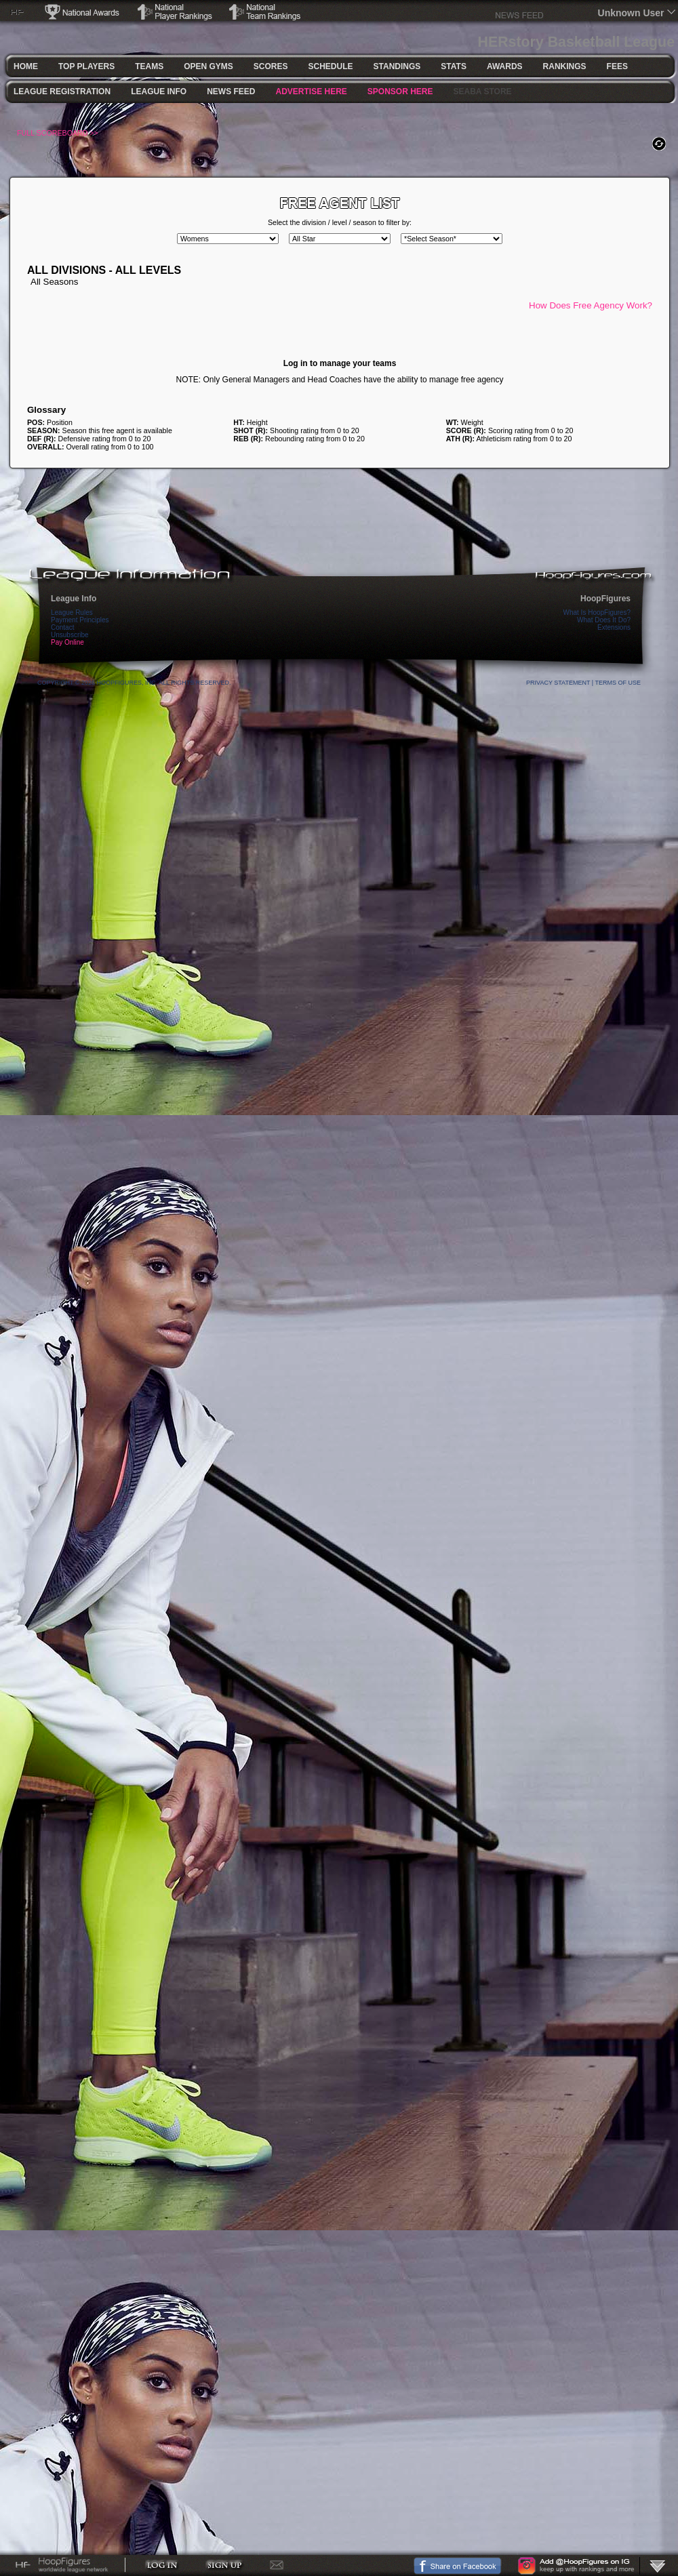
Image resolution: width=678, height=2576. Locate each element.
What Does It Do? (604, 620)
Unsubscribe (70, 635)
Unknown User (631, 12)
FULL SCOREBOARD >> (57, 133)
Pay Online (67, 642)
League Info (73, 598)
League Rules (72, 612)
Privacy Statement (558, 682)
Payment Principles (80, 620)
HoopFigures (605, 598)
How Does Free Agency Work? (590, 305)
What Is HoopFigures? (597, 612)
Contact (62, 627)
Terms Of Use (618, 682)
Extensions (614, 627)
